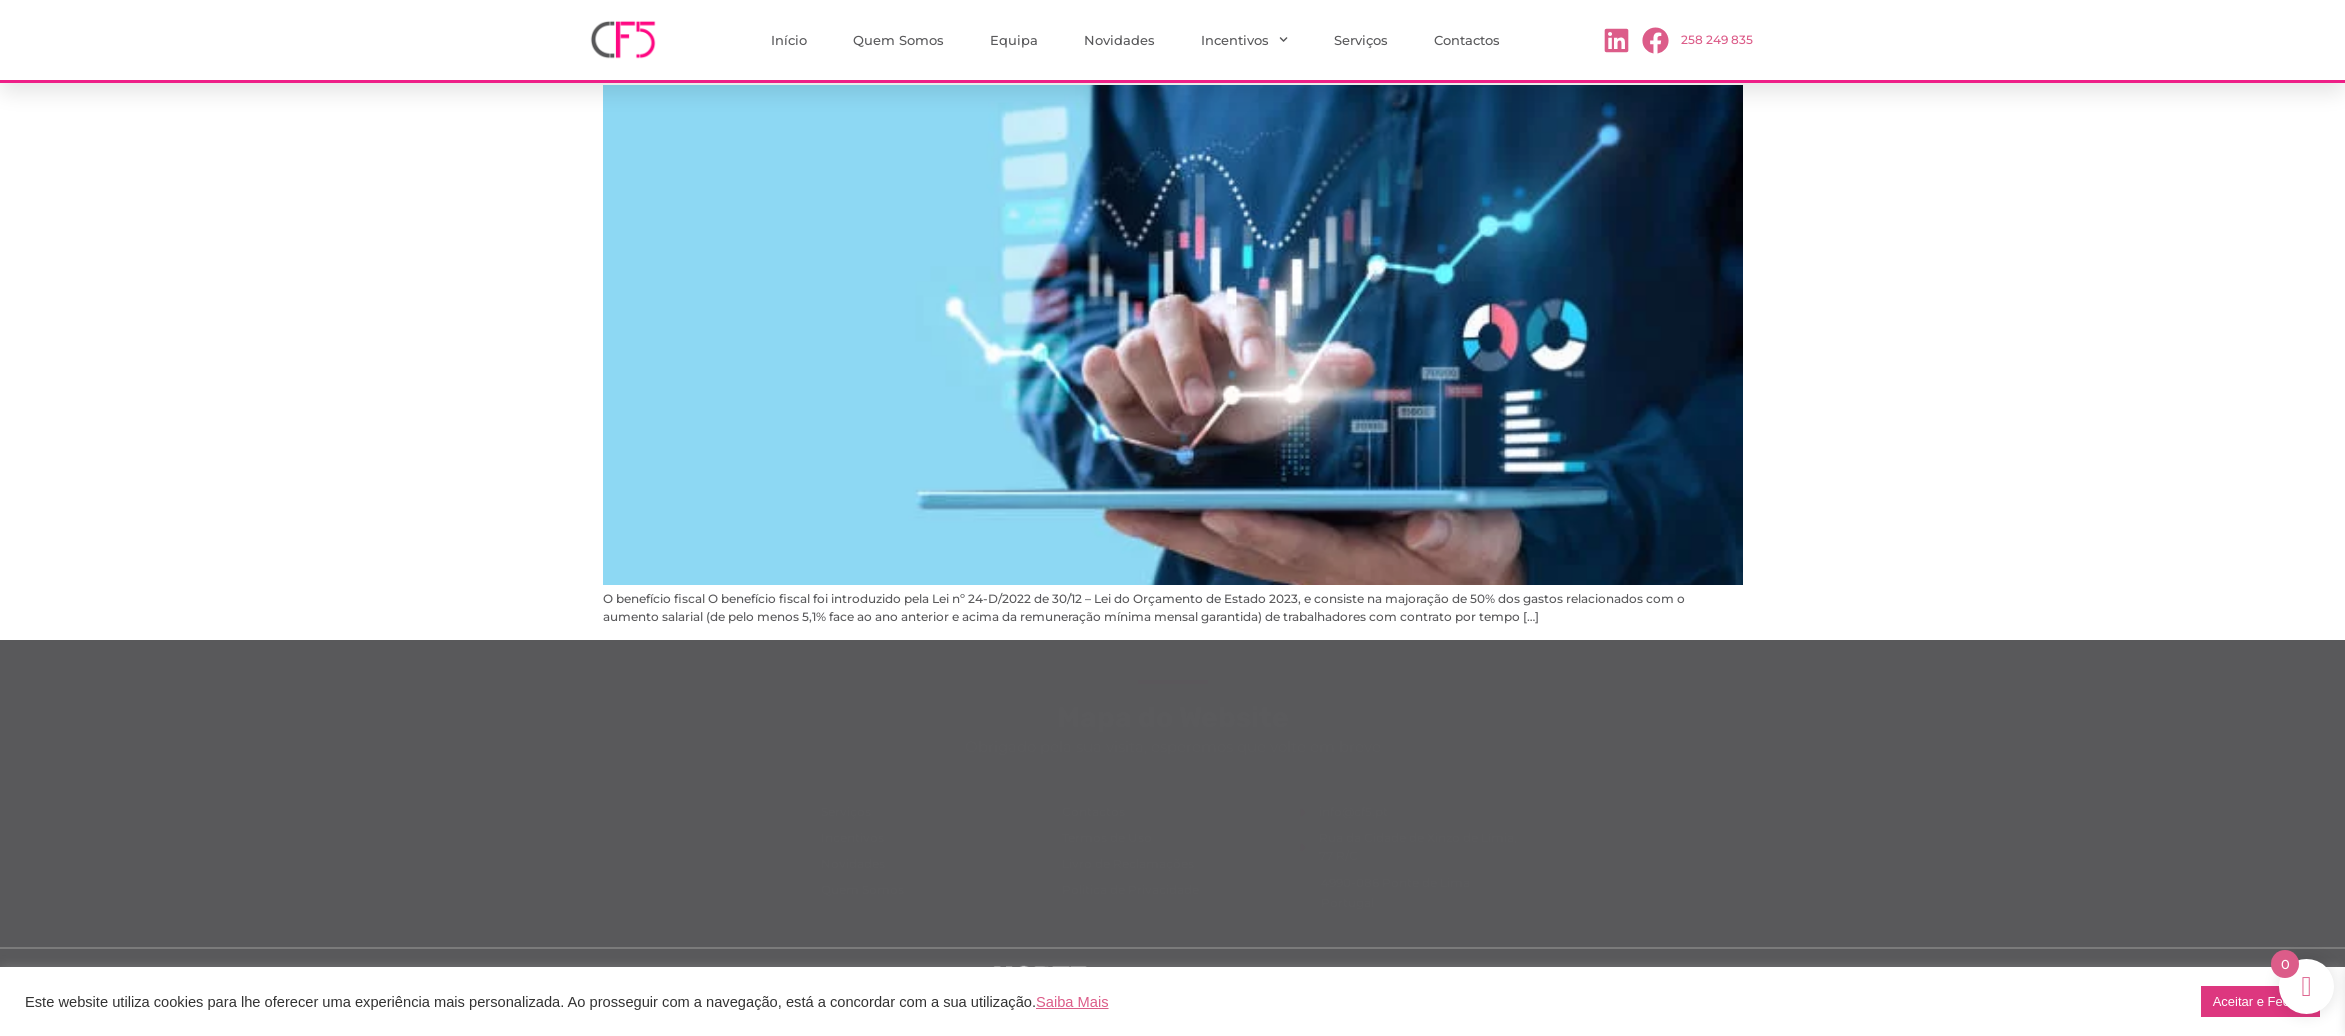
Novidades (1119, 40)
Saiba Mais (1072, 1002)
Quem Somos (898, 40)
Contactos (1467, 40)
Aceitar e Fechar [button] (2260, 1001)
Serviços (1361, 40)
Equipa (1014, 40)
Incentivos (1244, 39)
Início (789, 40)
